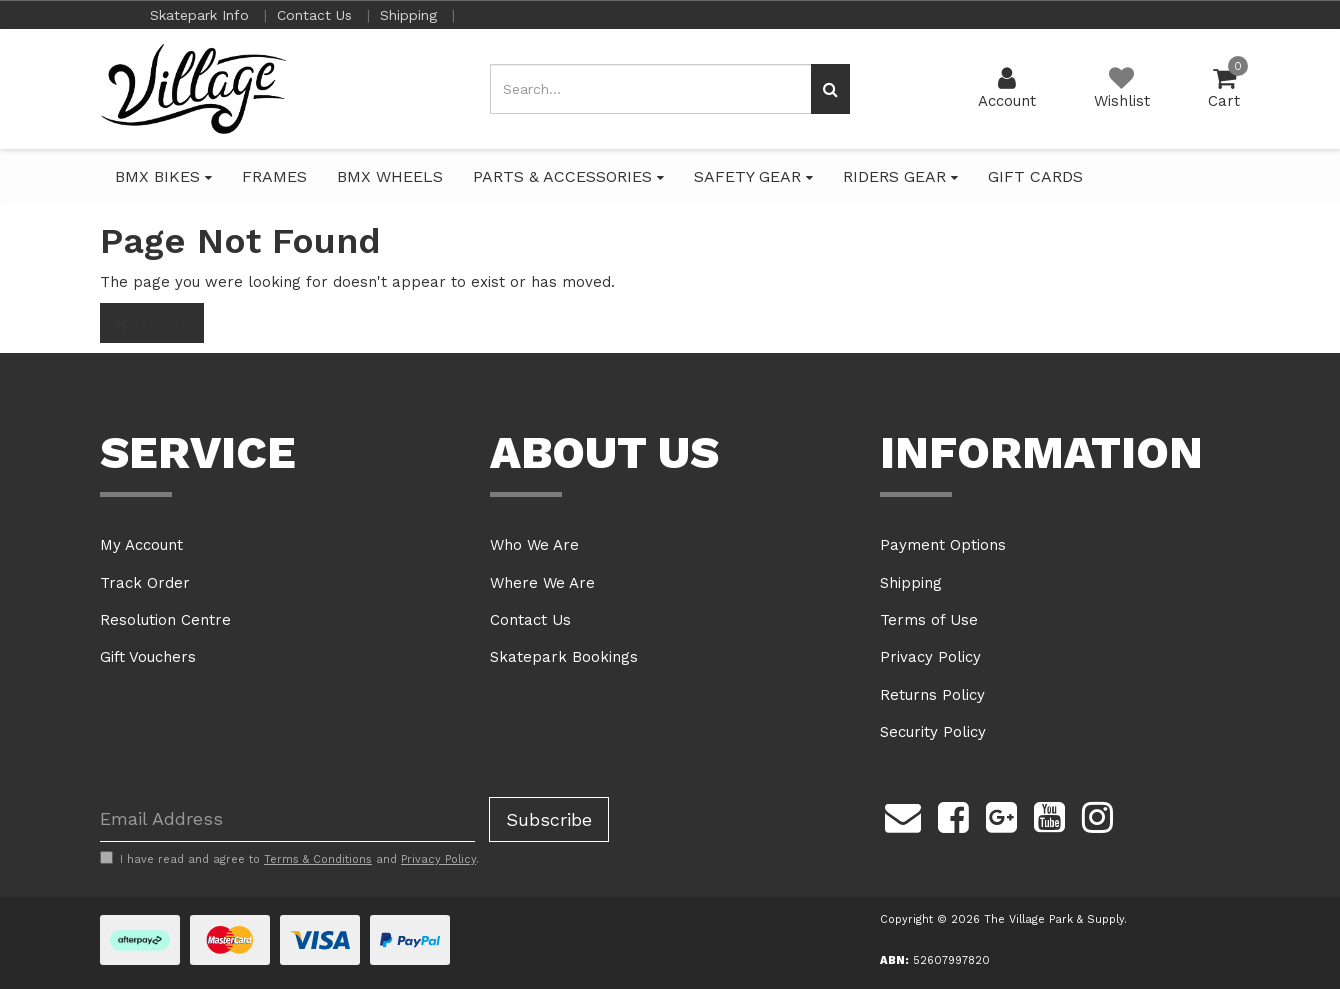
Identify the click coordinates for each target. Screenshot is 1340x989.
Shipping (411, 15)
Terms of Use (929, 620)
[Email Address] (287, 819)
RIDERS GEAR (900, 176)
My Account (141, 545)
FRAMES (274, 176)
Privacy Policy (930, 657)
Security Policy (933, 732)
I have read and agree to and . (289, 859)
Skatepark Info (202, 15)
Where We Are (542, 583)
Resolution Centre (165, 620)
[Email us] (903, 815)
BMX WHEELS (390, 176)
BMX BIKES (163, 176)
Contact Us (317, 15)
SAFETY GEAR (753, 176)
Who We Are (534, 545)
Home (152, 323)
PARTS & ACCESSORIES (568, 176)
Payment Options (943, 545)
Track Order (145, 583)
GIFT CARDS (1035, 176)
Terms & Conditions (318, 859)
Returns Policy (932, 695)
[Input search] (651, 89)
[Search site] (830, 89)
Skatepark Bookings (564, 657)
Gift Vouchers (148, 657)
